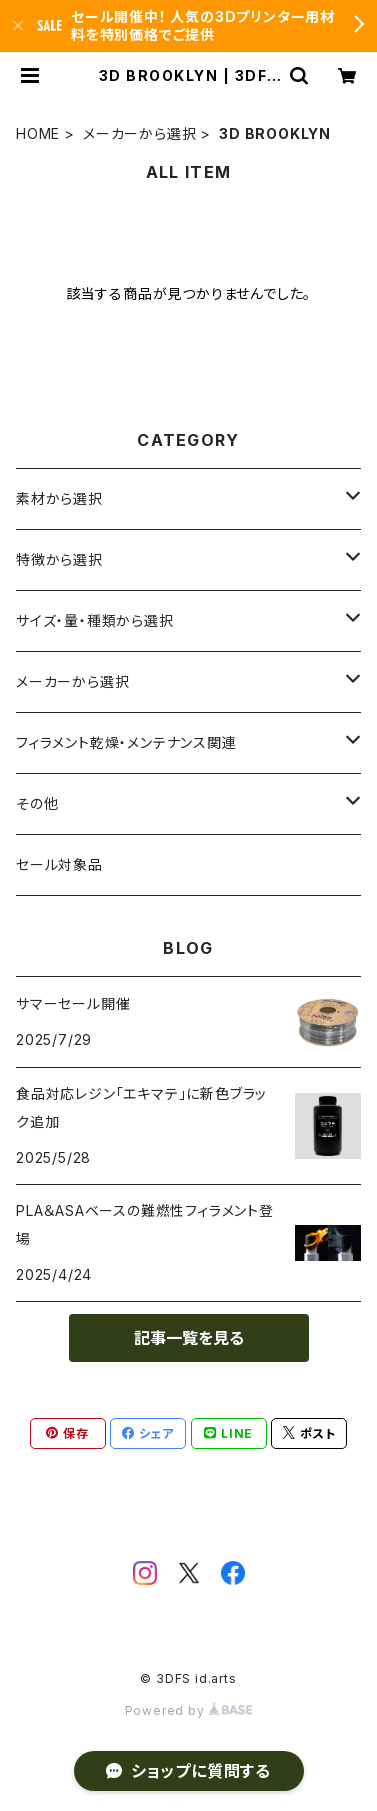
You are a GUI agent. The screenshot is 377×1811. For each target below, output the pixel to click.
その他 (37, 803)
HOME (38, 133)
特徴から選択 (59, 559)
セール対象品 (59, 864)
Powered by (189, 1710)
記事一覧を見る (189, 1338)
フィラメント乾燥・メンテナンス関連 (126, 742)
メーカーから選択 (139, 133)
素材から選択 (59, 498)
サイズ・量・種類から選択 (95, 620)
